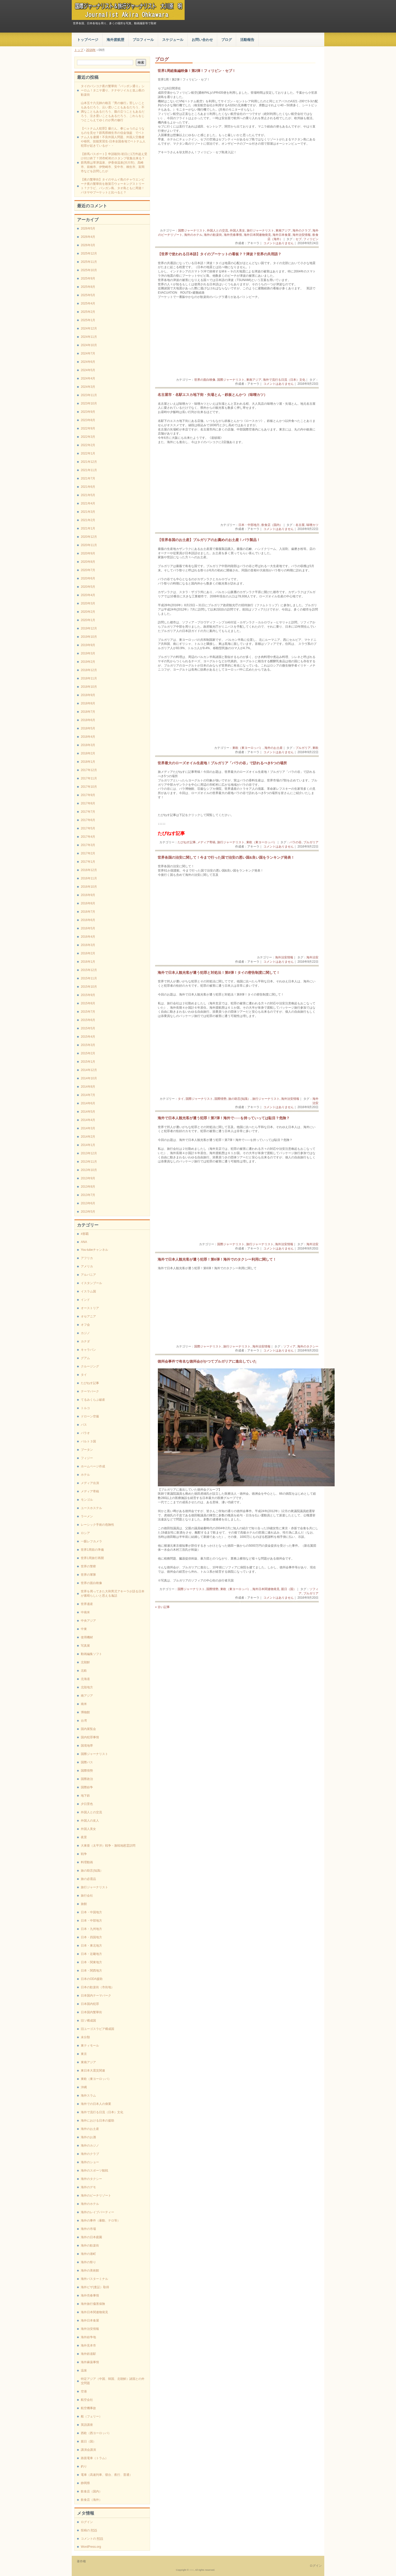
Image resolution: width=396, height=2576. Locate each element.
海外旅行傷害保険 (93, 2304)
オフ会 (85, 1325)
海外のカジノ (90, 2145)
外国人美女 (237, 230)
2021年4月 (88, 503)
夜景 (84, 1837)
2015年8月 (88, 1003)
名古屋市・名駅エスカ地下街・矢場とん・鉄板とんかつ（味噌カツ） (212, 395)
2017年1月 (88, 861)
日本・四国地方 (91, 1937)
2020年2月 (88, 612)
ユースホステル (91, 1508)
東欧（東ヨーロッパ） (247, 748)
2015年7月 (88, 1011)
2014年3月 (88, 1128)
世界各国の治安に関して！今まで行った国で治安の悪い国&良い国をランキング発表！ (226, 857)
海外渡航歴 (115, 40)
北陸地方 (87, 1687)
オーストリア (90, 1308)
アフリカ (87, 1258)
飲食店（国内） (272, 525)
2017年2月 (88, 853)
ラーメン (87, 1516)
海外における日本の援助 (97, 2120)
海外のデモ (88, 2187)
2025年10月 (89, 270)
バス (84, 1424)
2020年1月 (88, 620)
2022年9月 (88, 428)
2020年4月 (88, 595)
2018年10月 (89, 686)
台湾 (84, 1720)
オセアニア (88, 1316)
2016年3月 (88, 945)
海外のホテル (193, 235)
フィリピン (310, 239)
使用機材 (87, 1637)
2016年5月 (88, 928)
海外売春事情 (233, 235)
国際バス (87, 1762)
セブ (298, 239)
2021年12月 (89, 462)
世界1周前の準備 (92, 1549)
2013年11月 (89, 1161)
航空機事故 (88, 2408)
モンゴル (87, 1499)
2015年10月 (89, 986)
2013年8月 (88, 1186)
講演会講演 (88, 2450)
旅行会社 (87, 1895)
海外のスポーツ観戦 (94, 2170)
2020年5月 (88, 587)
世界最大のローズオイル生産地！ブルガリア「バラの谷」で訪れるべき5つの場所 (222, 763)
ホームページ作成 (93, 1466)
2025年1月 (88, 320)
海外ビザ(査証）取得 (95, 2287)
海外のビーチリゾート (96, 2195)
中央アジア (88, 1620)
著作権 (81, 2561)
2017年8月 (88, 803)
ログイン (87, 2522)
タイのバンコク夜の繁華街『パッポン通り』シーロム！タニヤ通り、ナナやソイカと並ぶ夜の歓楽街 (112, 90)
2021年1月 (88, 528)
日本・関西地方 (91, 1970)
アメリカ (87, 1266)
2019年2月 (88, 662)
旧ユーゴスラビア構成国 (97, 2029)
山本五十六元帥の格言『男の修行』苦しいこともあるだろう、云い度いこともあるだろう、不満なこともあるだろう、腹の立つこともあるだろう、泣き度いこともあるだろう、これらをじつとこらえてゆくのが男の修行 (112, 111)
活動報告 (247, 40)
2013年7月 (88, 1195)
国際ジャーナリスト (191, 230)
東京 (84, 2054)
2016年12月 (89, 870)
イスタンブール (91, 1283)
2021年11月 (89, 470)
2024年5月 (88, 370)
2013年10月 (89, 1170)
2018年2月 (88, 753)
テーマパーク (90, 1391)
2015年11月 (89, 978)
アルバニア (88, 1275)
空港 (85, 2391)
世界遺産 (87, 1604)
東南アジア (283, 230)
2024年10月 (89, 345)
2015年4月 (88, 1036)
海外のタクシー (307, 1346)
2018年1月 (88, 761)
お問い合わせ (202, 40)
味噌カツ (312, 525)
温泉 (84, 2370)
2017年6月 (88, 820)
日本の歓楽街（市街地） (97, 1987)
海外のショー (90, 2162)
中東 (84, 1629)
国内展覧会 (88, 1729)
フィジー (87, 1458)
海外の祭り (88, 2262)
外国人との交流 (217, 230)
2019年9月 (88, 645)
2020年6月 (88, 578)
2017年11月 (89, 778)
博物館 (85, 1712)
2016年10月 (89, 886)
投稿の (89, 2530)
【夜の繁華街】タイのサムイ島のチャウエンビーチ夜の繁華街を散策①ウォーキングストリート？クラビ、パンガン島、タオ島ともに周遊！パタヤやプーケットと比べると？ (112, 186)
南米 (84, 1704)
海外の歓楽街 (213, 235)
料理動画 (87, 1862)
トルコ (85, 1408)
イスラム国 (88, 1291)
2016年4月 (88, 936)
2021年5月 (88, 495)
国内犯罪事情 (90, 1737)
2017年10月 (89, 786)
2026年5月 (88, 228)
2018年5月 (88, 728)
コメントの (92, 2538)
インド (85, 1300)
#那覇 (85, 1234)
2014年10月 (89, 1078)
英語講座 (87, 2425)
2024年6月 (88, 362)
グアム (85, 1358)
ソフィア (289, 1346)
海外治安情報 (301, 235)
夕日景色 (87, 1804)
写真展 (85, 1645)
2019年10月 (89, 637)
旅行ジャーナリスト (260, 230)
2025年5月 (88, 295)
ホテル (85, 1474)
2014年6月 (88, 1103)
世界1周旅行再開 (92, 1558)
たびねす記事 (171, 833)
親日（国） (288, 1589)
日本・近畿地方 (91, 1954)
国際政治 (87, 1779)
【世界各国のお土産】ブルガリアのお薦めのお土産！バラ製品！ (209, 540)
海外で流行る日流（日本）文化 (284, 379)
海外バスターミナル (94, 2279)
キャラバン (88, 1349)
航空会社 (87, 2400)
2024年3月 (88, 387)
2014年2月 (88, 1136)
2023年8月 (88, 420)
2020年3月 (88, 603)
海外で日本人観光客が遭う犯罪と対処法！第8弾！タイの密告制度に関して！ (219, 973)
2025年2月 (88, 312)
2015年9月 (88, 995)
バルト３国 (88, 1441)
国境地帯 (87, 1745)
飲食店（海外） (91, 2500)
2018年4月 (88, 736)
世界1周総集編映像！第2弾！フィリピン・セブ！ (197, 71)
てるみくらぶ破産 (93, 1399)
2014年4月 (88, 1120)
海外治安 (312, 957)
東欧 (315, 748)
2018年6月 (88, 720)
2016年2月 (88, 953)
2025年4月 (88, 303)
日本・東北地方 (91, 1945)
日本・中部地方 (249, 525)
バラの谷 (295, 842)
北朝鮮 (85, 1662)
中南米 (85, 1612)
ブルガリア (303, 748)
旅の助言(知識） (239, 1099)
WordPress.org (91, 2546)
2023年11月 (89, 395)
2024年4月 (88, 378)
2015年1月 (88, 1061)
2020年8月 (88, 562)
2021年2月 (88, 520)
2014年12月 (89, 1070)
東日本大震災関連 (93, 2070)
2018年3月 (88, 745)
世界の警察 (88, 1566)
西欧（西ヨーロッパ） (96, 2433)
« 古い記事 (162, 1607)
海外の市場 (88, 2229)
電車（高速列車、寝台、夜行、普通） (106, 2475)
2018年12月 (89, 670)
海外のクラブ (301, 230)
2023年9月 (88, 412)
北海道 (85, 1679)
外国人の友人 (90, 1820)
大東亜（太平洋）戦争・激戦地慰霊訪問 (108, 1845)
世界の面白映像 (204, 379)
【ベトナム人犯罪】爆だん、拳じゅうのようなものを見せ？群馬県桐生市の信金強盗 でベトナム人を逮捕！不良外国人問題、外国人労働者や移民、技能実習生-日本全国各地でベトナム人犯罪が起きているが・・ (113, 137)
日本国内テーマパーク (96, 1995)
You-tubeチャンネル (94, 1250)
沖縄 (84, 2087)
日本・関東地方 (91, 1962)
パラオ (85, 1433)
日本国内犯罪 (90, 2004)
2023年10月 (89, 403)
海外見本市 (88, 2345)
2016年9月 (88, 895)
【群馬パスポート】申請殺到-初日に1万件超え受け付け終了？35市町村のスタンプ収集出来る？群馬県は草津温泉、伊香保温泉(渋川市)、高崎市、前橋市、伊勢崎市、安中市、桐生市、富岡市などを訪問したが (114, 162)
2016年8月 (88, 903)
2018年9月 (88, 695)
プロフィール (143, 40)
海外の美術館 (90, 2270)
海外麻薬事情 (90, 2362)
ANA (84, 1242)
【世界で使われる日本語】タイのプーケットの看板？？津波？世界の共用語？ (219, 254)
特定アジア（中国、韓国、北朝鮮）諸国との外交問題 (112, 2381)
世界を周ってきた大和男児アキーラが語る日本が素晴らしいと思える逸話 (112, 1593)
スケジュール (172, 40)
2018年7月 (88, 711)
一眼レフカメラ (91, 1541)
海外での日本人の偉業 (96, 2104)
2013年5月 (88, 1211)
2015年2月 (88, 1053)
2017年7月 (88, 811)
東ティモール (90, 2045)
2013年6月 (88, 1203)
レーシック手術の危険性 (97, 1524)
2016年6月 (88, 920)
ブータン (87, 1449)
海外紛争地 (88, 2337)
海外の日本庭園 (91, 2237)
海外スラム (88, 2095)
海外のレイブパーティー (97, 2212)
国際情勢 (220, 1099)
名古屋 (300, 525)
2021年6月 (88, 487)
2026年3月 (88, 245)
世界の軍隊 (88, 1574)
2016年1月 (88, 961)
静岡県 (85, 2483)
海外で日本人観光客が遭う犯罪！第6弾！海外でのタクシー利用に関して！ (217, 1259)
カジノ (85, 1333)
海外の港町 (88, 2254)
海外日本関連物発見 (257, 235)
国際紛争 (87, 1787)
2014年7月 (88, 1095)
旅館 (84, 1904)
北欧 (84, 1670)
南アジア (87, 1695)
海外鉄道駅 (88, 2354)
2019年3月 (88, 653)
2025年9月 (88, 278)
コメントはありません (278, 243)
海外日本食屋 (282, 235)
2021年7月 (88, 478)
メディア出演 (90, 1483)
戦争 (84, 1854)
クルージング (90, 1366)
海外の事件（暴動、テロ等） (100, 2220)
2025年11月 (89, 262)
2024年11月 (89, 337)
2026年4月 (88, 237)
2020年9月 (88, 553)
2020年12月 (89, 537)
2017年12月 (89, 770)
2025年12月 (89, 253)
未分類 (85, 2037)
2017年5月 (88, 828)
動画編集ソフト (91, 1654)
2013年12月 (89, 1153)
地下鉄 (85, 1795)
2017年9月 (88, 795)
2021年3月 (88, 512)
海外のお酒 (88, 2137)
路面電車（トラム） (94, 2458)
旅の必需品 (88, 1879)
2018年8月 (88, 703)
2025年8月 (88, 287)
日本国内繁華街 (91, 2012)
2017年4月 (88, 836)
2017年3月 (88, 845)
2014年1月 (88, 1145)
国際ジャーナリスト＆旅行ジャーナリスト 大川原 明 (128, 10)
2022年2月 (88, 445)
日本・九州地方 (91, 1929)
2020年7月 (88, 570)
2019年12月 (89, 628)
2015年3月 (88, 1045)
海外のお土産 (273, 748)
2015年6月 (88, 1020)
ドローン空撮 (90, 1416)
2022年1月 (88, 453)
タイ (181, 1099)
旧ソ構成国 (88, 2020)
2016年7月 (88, 911)
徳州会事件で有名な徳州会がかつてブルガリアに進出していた (207, 1361)
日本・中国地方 (91, 1912)
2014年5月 (88, 1111)
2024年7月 (88, 353)
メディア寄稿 (206, 842)
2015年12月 (89, 970)
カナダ (85, 1341)
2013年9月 (88, 1178)
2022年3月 (88, 437)
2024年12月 (89, 328)
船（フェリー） (91, 2416)
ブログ (226, 40)
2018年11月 (89, 678)
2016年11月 (89, 878)
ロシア (85, 1533)
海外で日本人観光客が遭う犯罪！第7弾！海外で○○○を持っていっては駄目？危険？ (224, 1118)
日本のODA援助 (92, 1979)
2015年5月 (88, 1028)
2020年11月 (89, 545)
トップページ (87, 40)
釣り (84, 2466)
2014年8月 (88, 1086)
